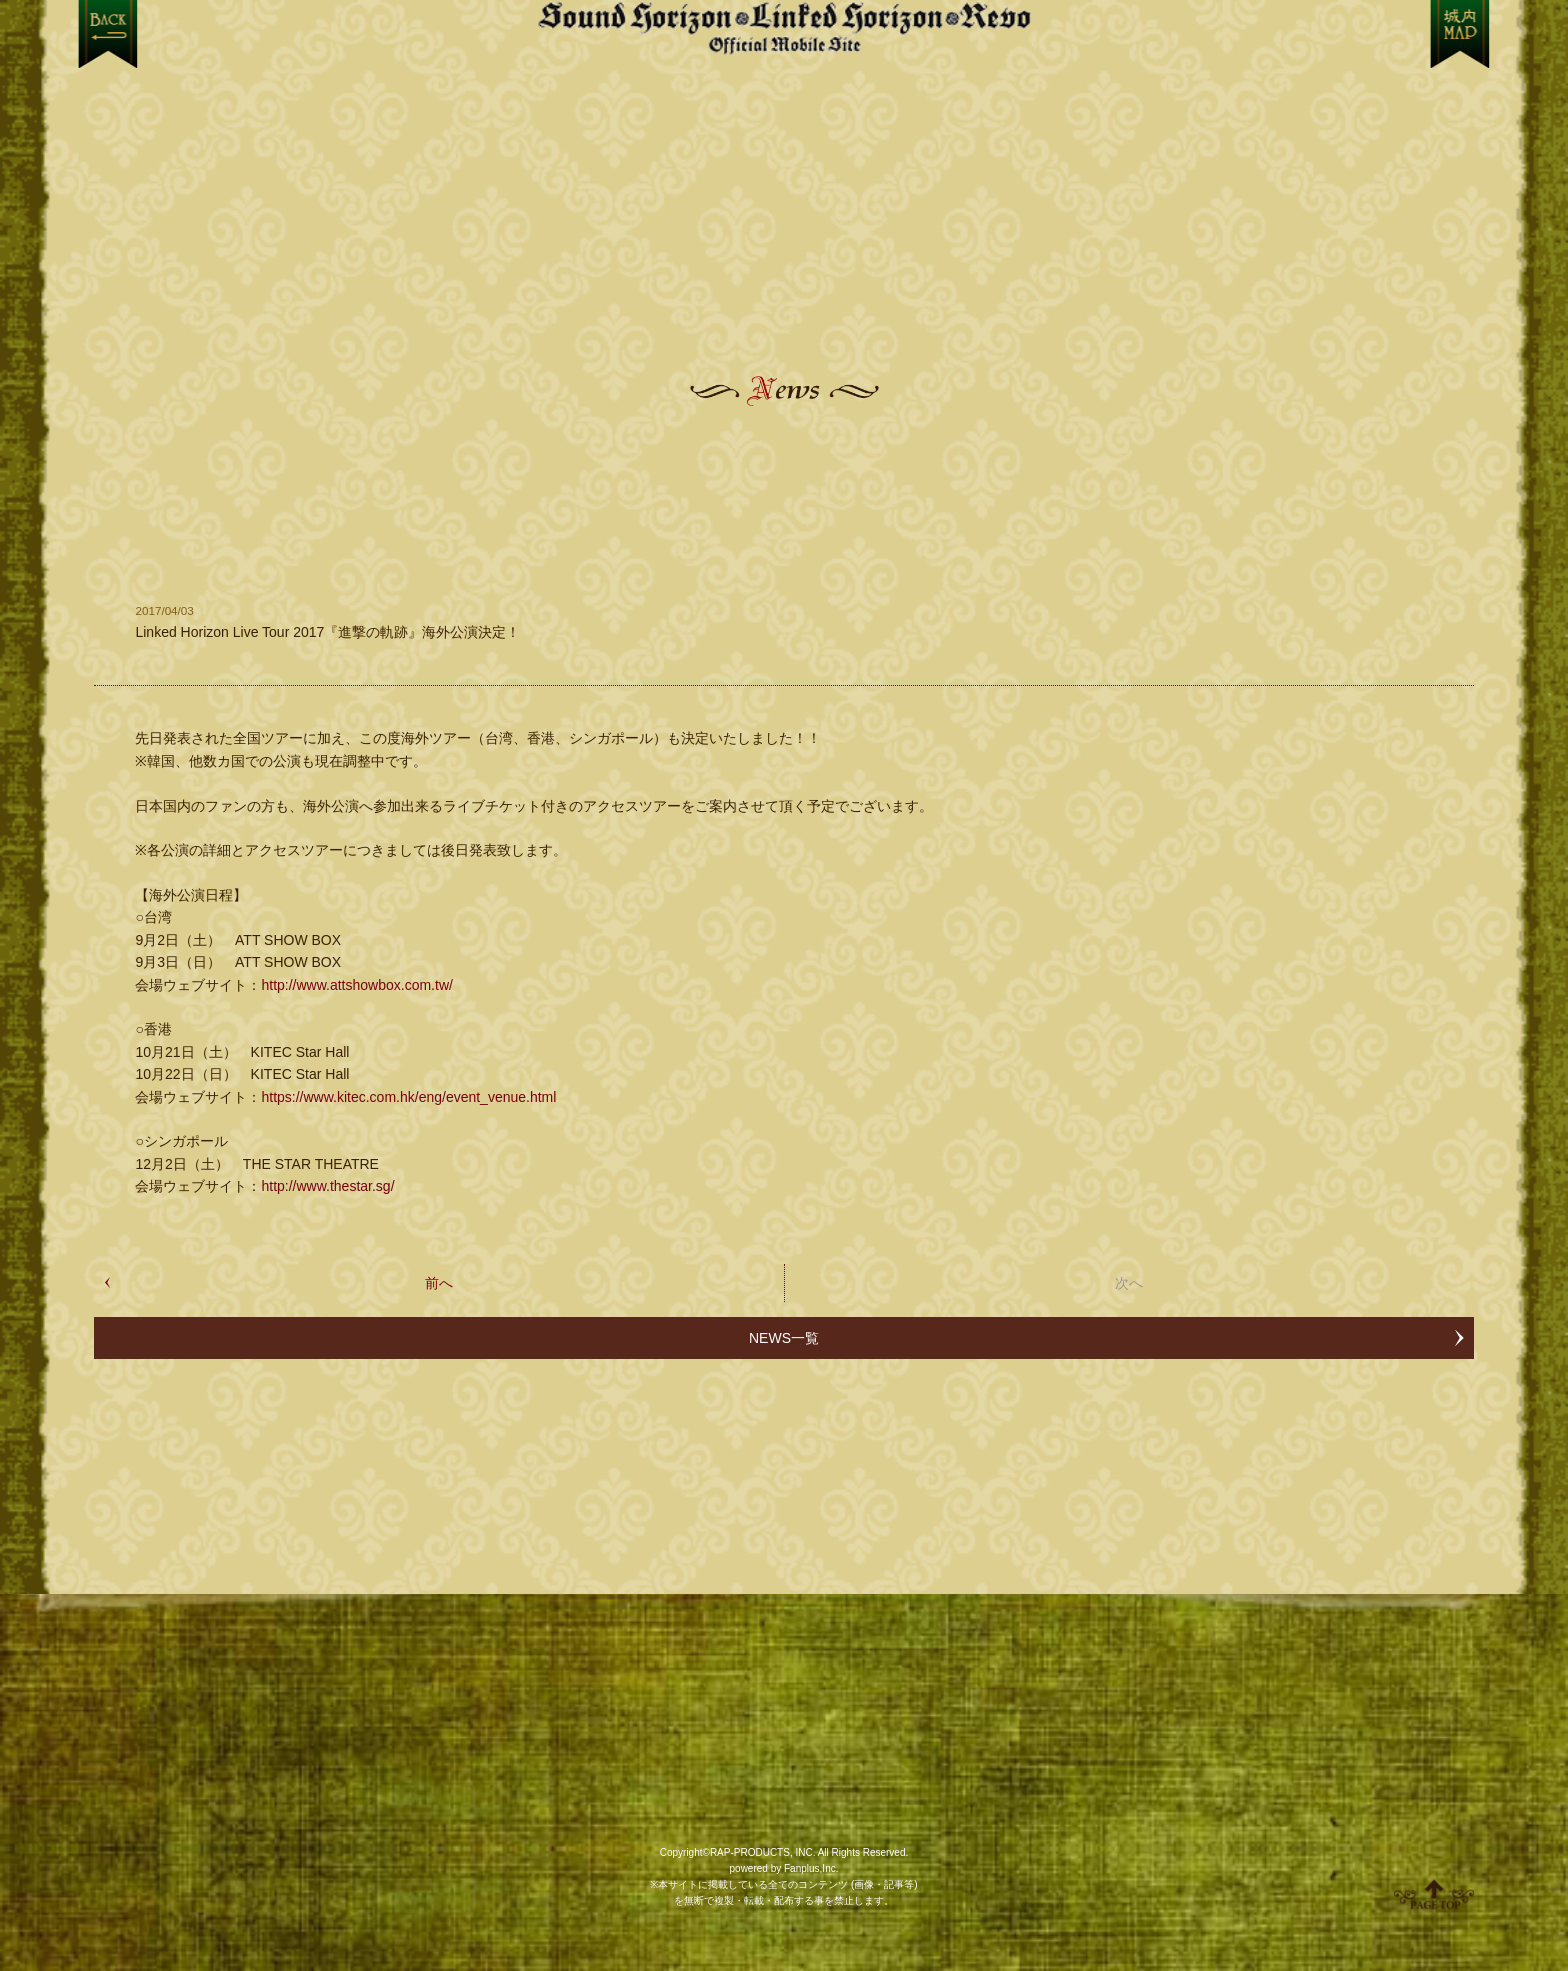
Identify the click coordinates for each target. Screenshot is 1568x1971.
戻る (107, 34)
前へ (439, 1283)
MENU (1460, 34)
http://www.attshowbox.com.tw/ (356, 985)
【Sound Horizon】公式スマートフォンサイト (784, 27)
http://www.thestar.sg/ (327, 1186)
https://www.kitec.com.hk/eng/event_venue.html (408, 1097)
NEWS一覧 (784, 1338)
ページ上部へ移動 (1434, 1894)
